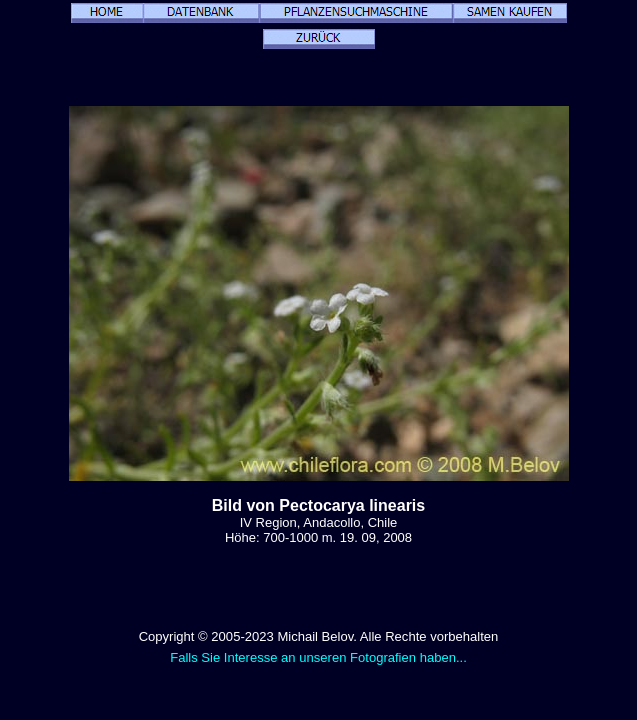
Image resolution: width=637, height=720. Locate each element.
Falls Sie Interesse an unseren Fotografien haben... (318, 657)
